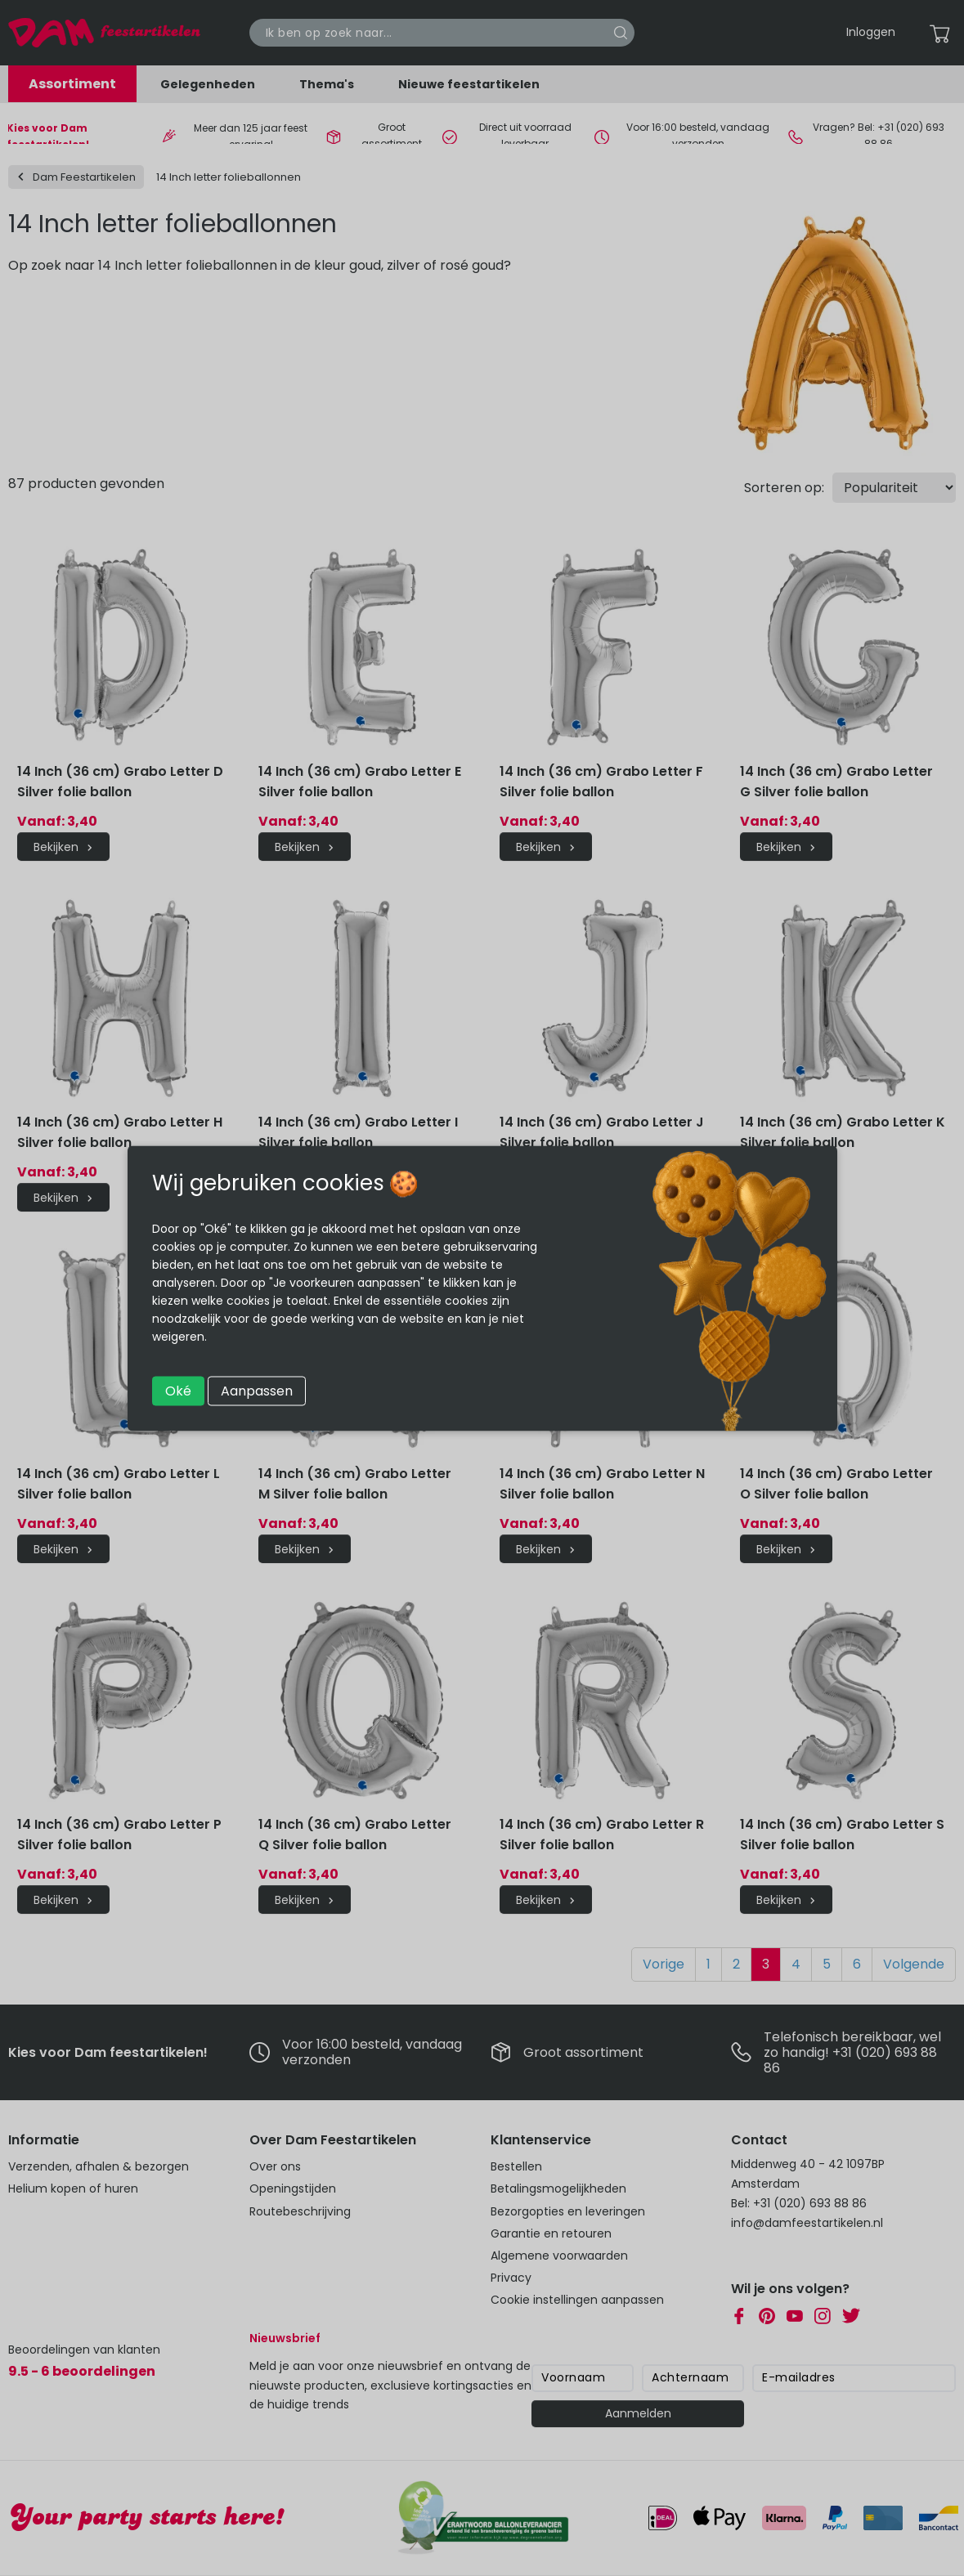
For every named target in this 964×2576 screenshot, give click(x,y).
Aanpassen (257, 1390)
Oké (178, 1390)
